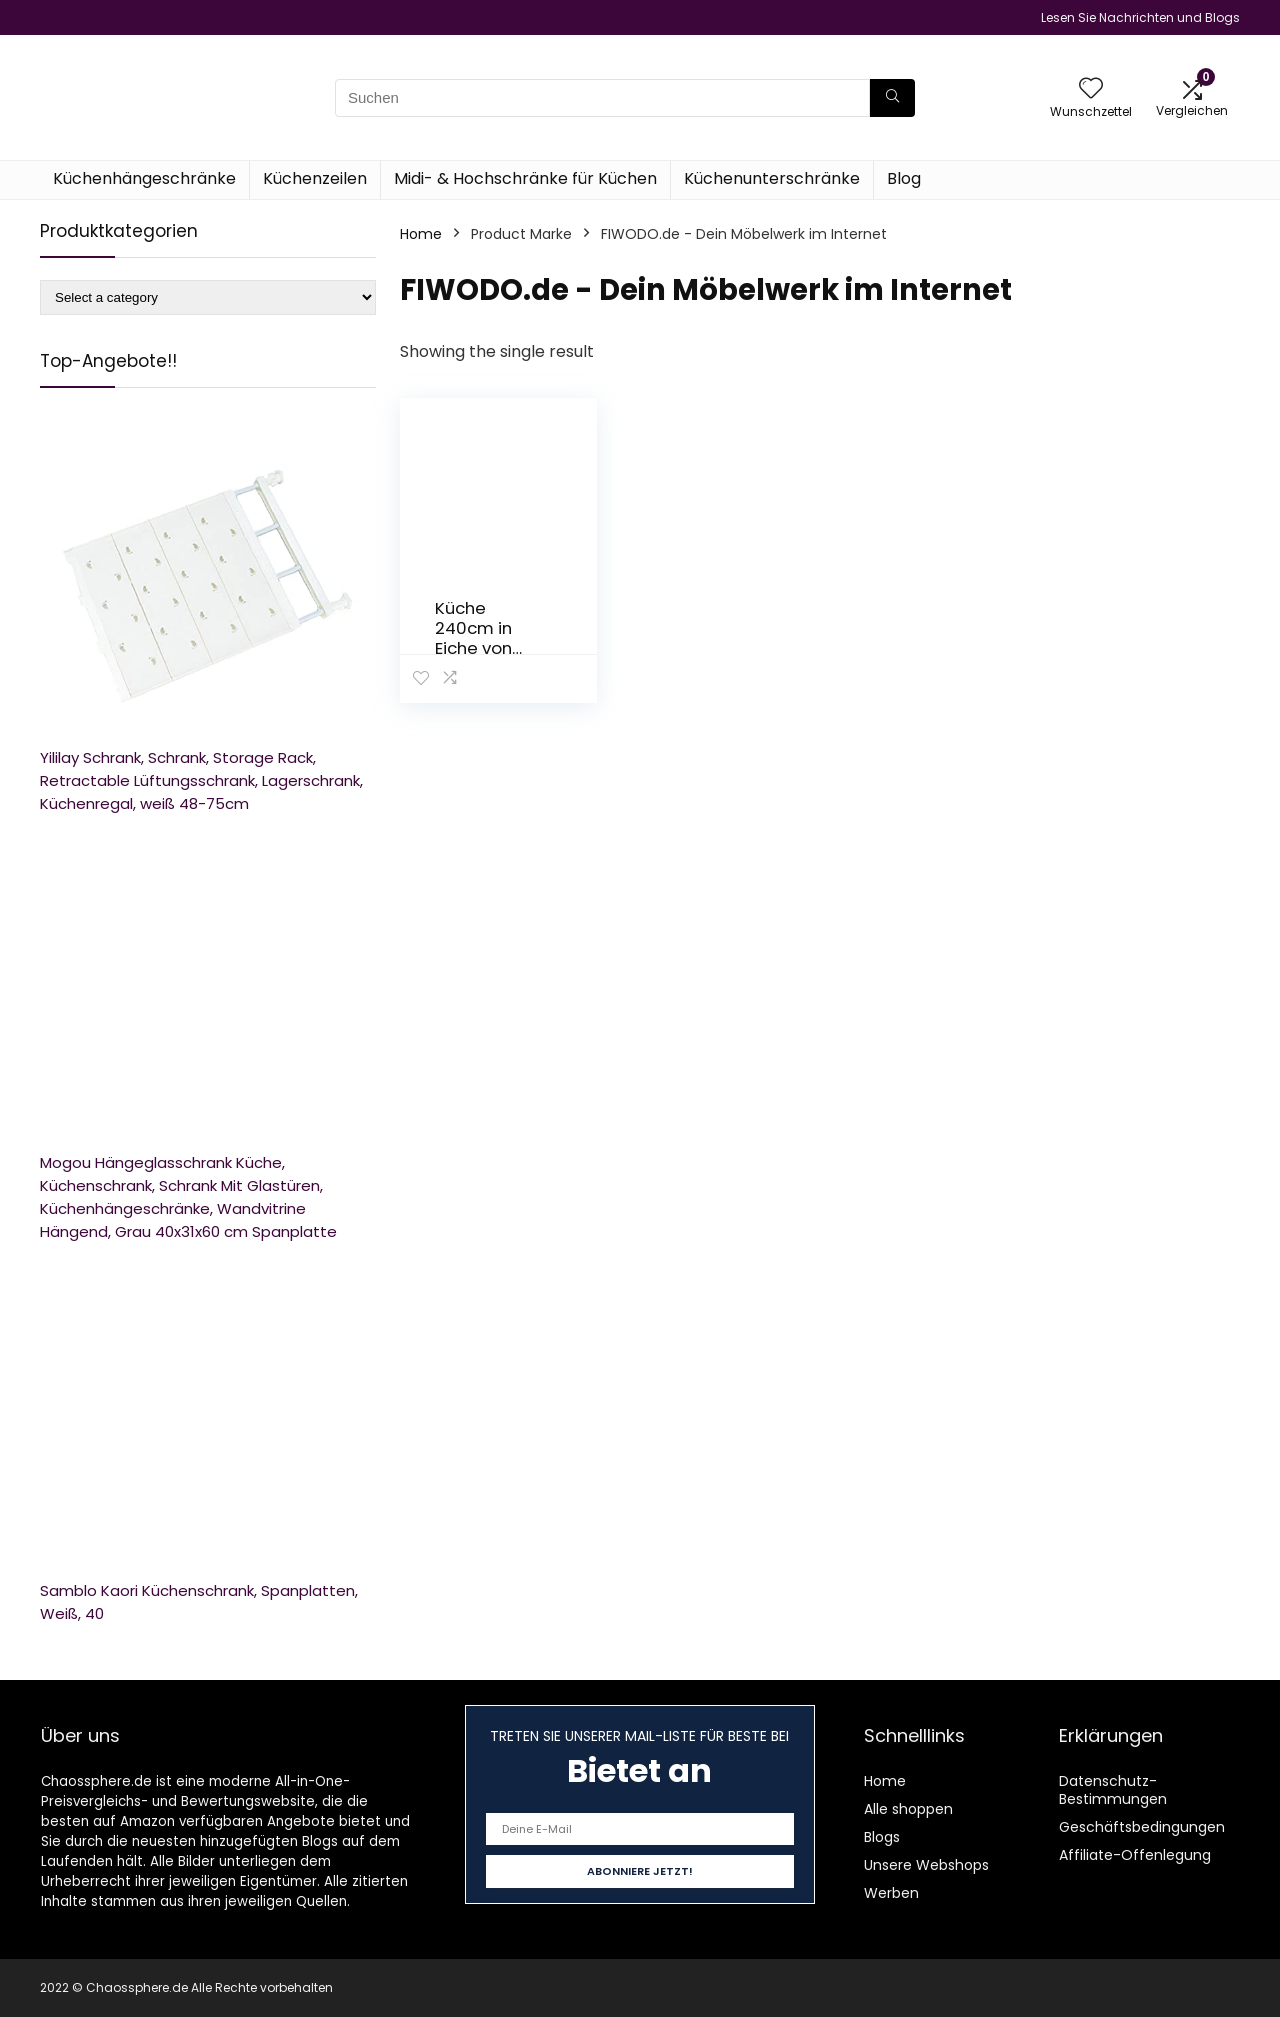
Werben (891, 1893)
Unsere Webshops (926, 1865)
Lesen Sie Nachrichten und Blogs (1140, 17)
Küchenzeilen (315, 178)
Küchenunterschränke (772, 178)
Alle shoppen (908, 1809)
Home (421, 234)
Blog (904, 178)
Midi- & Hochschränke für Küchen (525, 178)
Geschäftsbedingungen (1142, 1827)
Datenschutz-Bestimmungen (1113, 1790)
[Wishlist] (1091, 89)
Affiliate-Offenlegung (1135, 1855)
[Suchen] (892, 98)
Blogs (882, 1837)
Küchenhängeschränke (144, 178)
